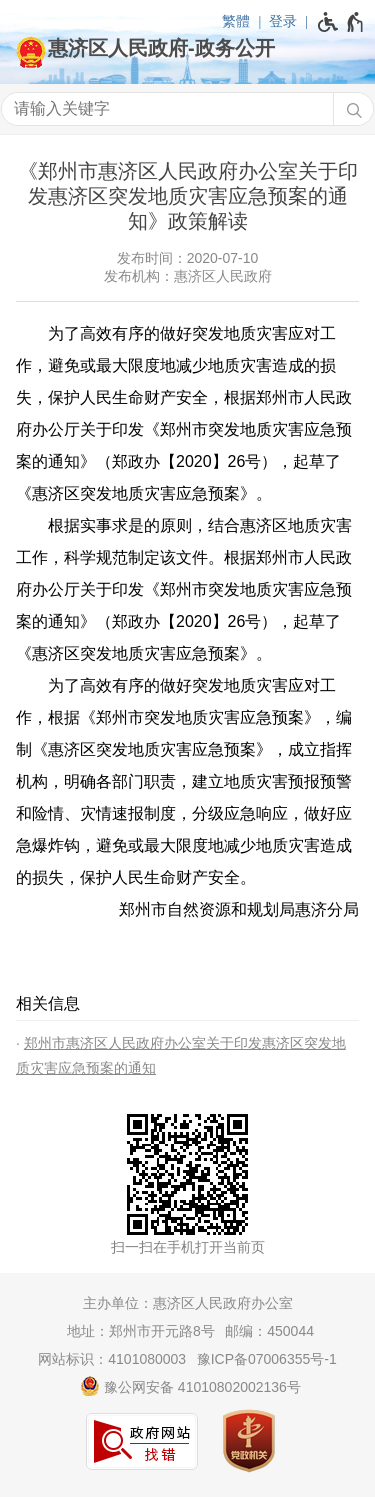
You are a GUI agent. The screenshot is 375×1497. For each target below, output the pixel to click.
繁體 (236, 21)
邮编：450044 (269, 1331)
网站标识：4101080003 (112, 1359)
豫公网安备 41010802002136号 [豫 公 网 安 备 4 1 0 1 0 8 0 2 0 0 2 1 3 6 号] (190, 1386)
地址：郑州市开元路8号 (141, 1331)
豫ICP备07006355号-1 (267, 1359)
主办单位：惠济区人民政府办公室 (188, 1303)
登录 (283, 21)
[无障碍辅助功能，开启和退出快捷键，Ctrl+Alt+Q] (341, 22)
